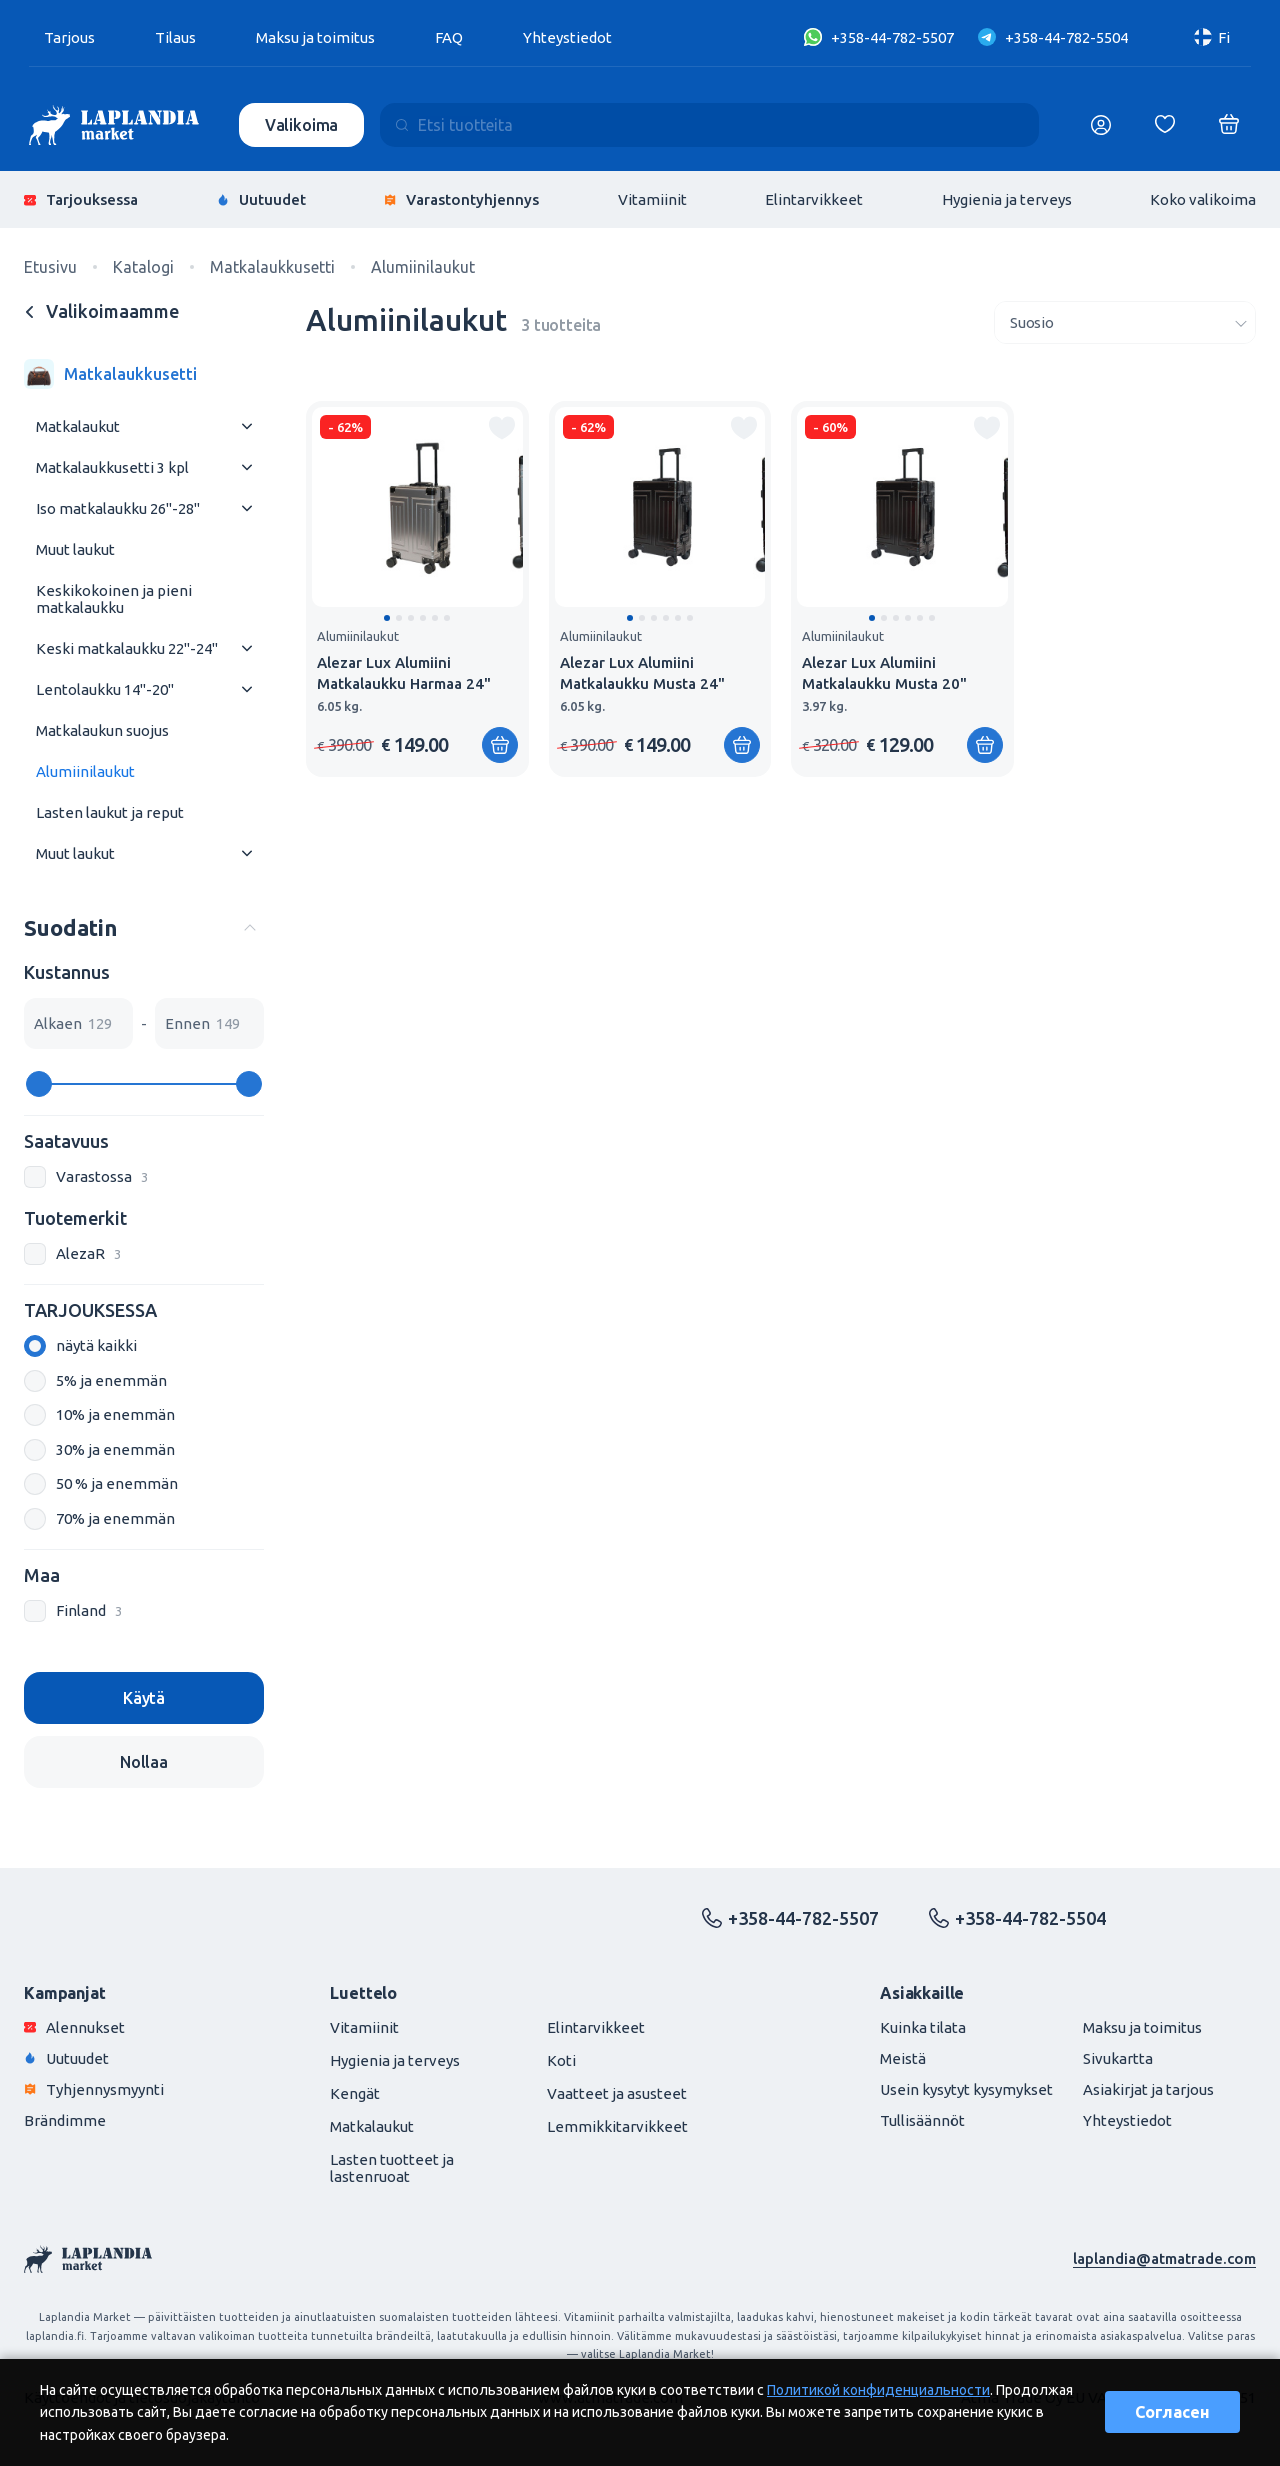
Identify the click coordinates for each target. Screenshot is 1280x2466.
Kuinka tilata (923, 2027)
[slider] (39, 1084)
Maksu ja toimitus (315, 37)
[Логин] (1101, 125)
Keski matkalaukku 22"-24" (127, 648)
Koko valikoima (1203, 199)
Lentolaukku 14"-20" (105, 689)
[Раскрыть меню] (247, 426)
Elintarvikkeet (814, 199)
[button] (387, 618)
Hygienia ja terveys (1007, 199)
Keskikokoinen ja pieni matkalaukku (114, 599)
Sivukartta (1118, 2058)
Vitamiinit (652, 199)
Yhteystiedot (567, 37)
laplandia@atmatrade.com (1164, 2258)
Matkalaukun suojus (102, 730)
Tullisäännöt (922, 2120)
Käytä (144, 1698)
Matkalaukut (78, 426)
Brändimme (65, 2120)
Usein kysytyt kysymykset (966, 2089)
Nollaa (144, 1762)
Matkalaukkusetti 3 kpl (112, 467)
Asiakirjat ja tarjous (1148, 2089)
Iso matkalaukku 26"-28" (118, 508)
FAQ (449, 37)
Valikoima (302, 125)
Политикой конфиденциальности (878, 2390)
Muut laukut (75, 549)
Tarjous (69, 37)
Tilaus (175, 37)
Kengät (355, 2093)
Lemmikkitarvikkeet (617, 2126)
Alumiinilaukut (85, 771)
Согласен (1172, 2412)
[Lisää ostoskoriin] (500, 745)
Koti (561, 2060)
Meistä (903, 2058)
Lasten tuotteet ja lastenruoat (392, 2168)
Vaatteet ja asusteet (617, 2093)
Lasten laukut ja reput (110, 812)
